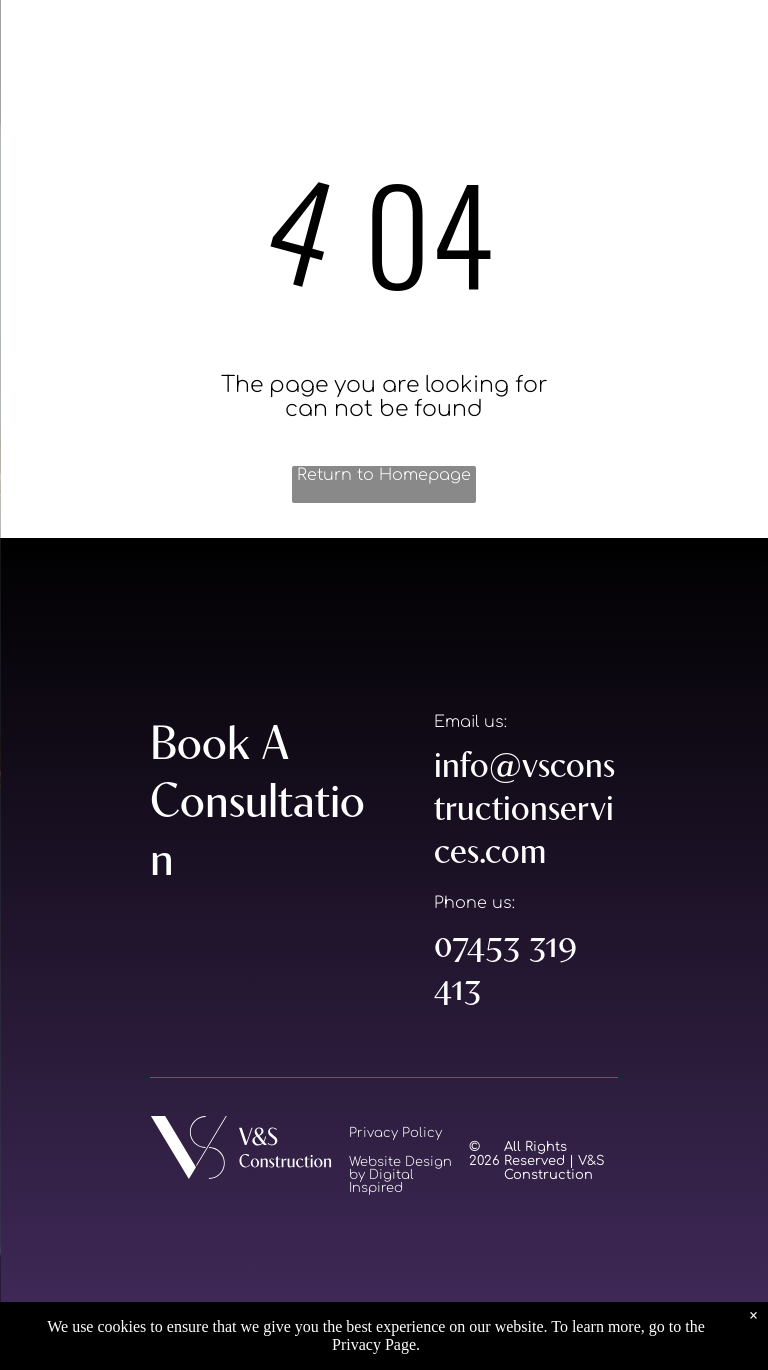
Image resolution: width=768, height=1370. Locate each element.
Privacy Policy (395, 1133)
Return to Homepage (384, 475)
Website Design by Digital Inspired (400, 1175)
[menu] (44, 49)
